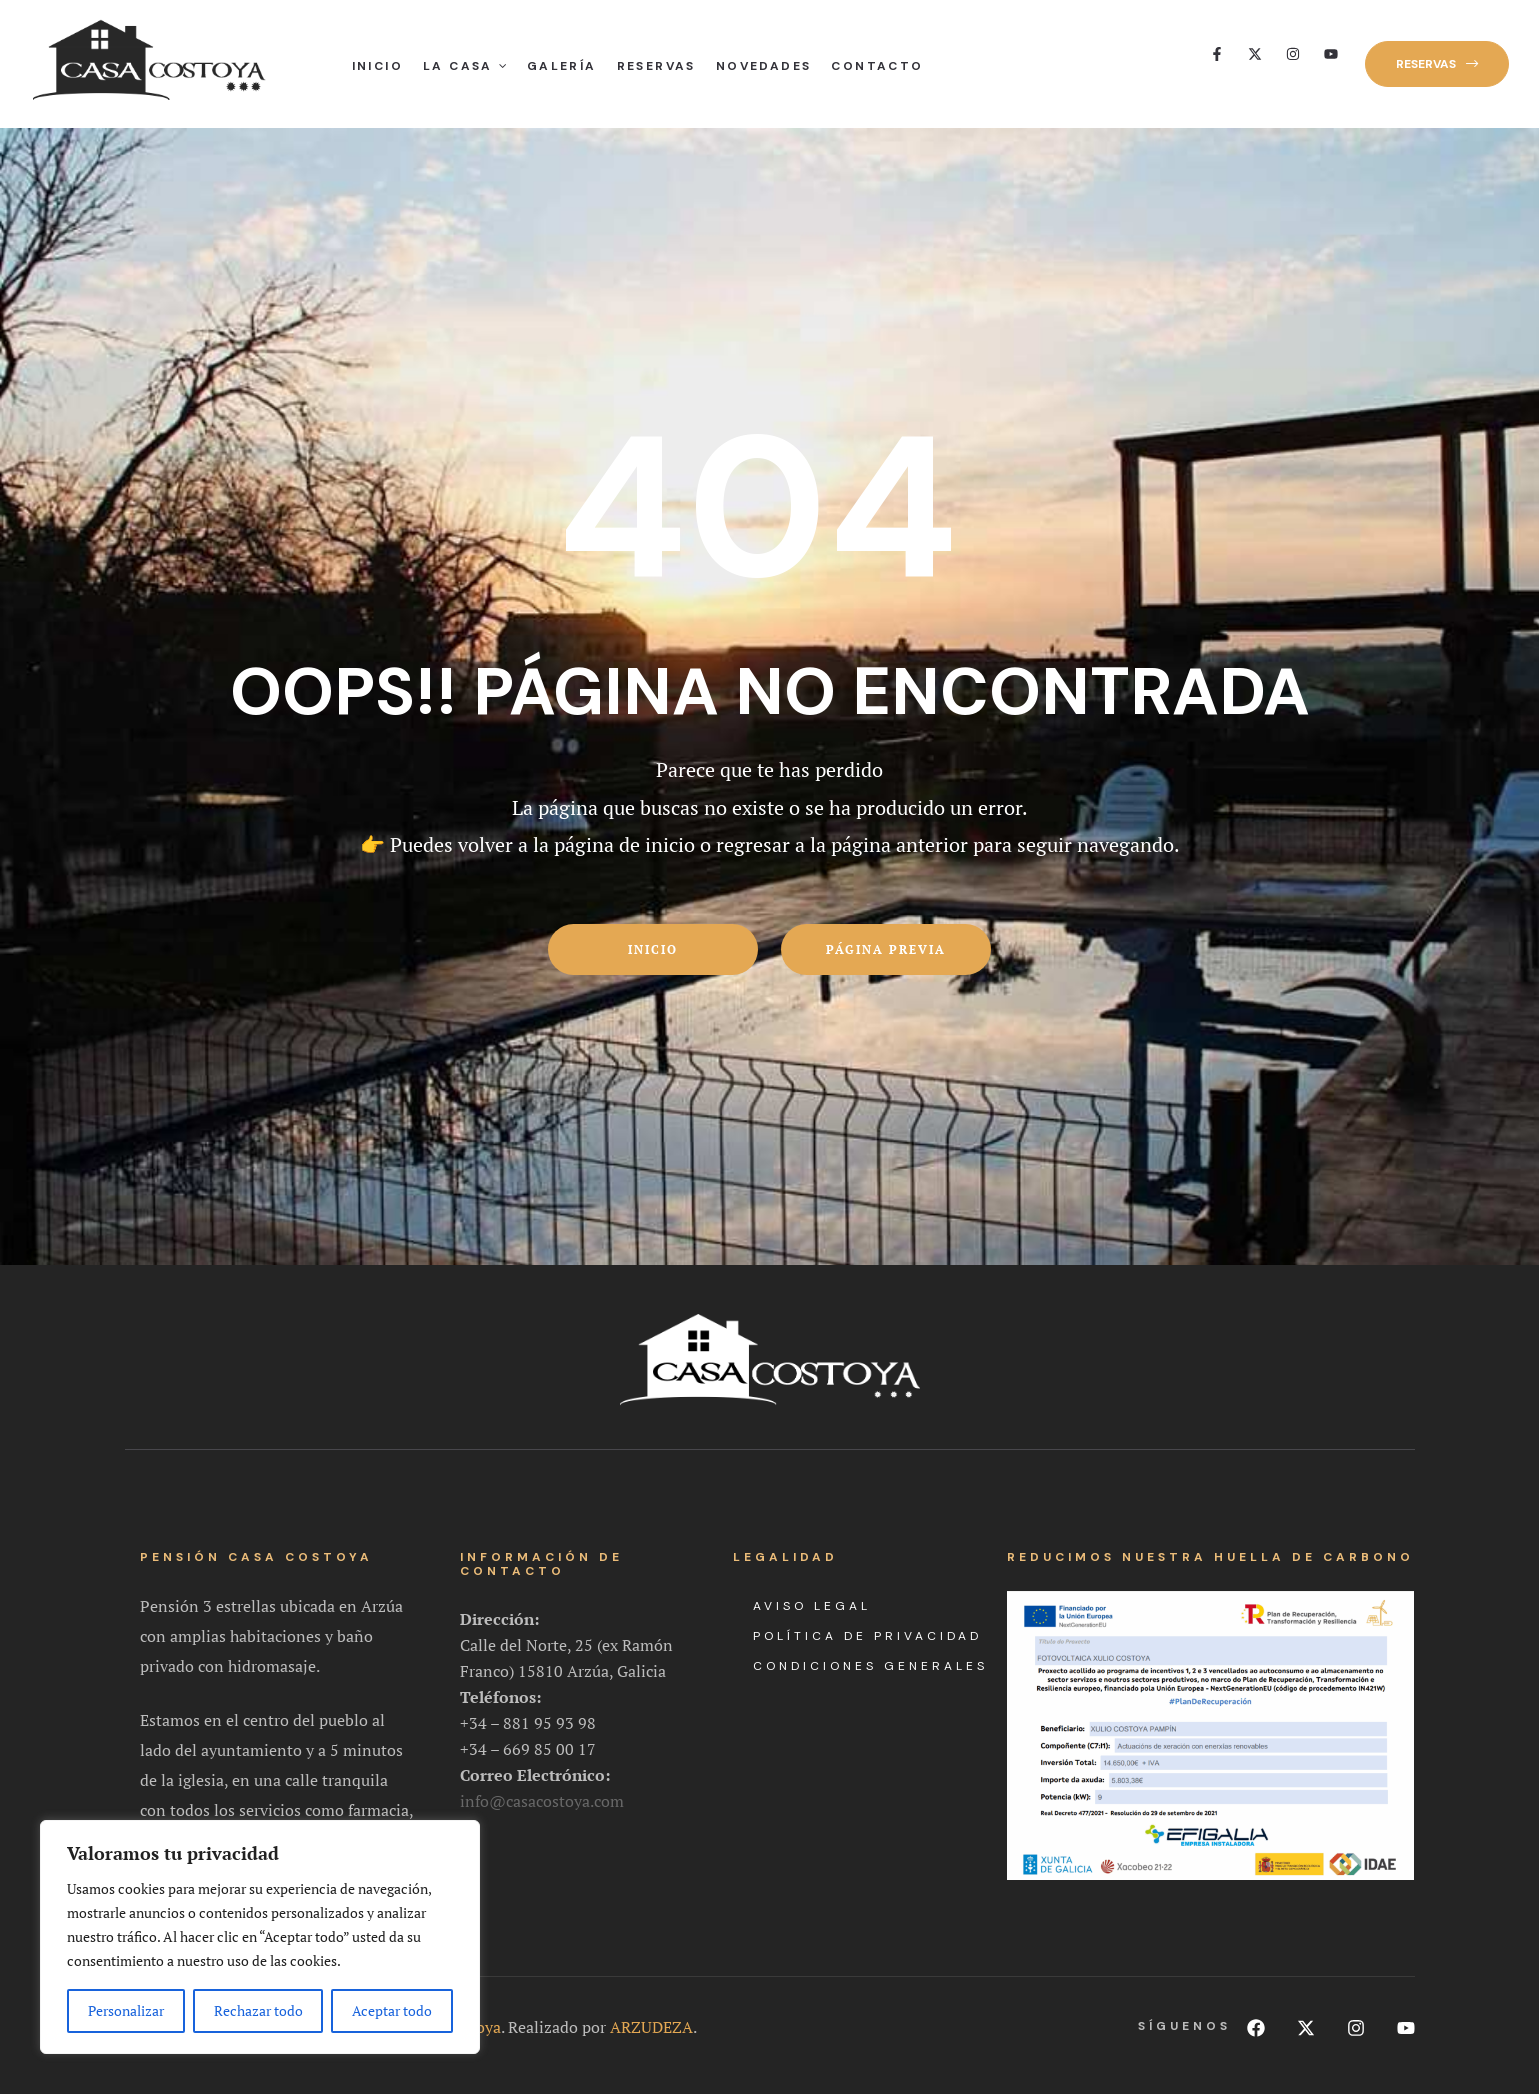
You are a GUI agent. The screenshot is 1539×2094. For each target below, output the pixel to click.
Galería (562, 66)
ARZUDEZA (651, 2018)
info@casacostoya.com (542, 1791)
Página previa (886, 949)
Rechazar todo (258, 2010)
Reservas (656, 66)
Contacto (877, 66)
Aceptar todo (392, 2010)
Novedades (764, 66)
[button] (1437, 64)
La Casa (465, 66)
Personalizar (126, 2010)
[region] (260, 1937)
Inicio (377, 66)
